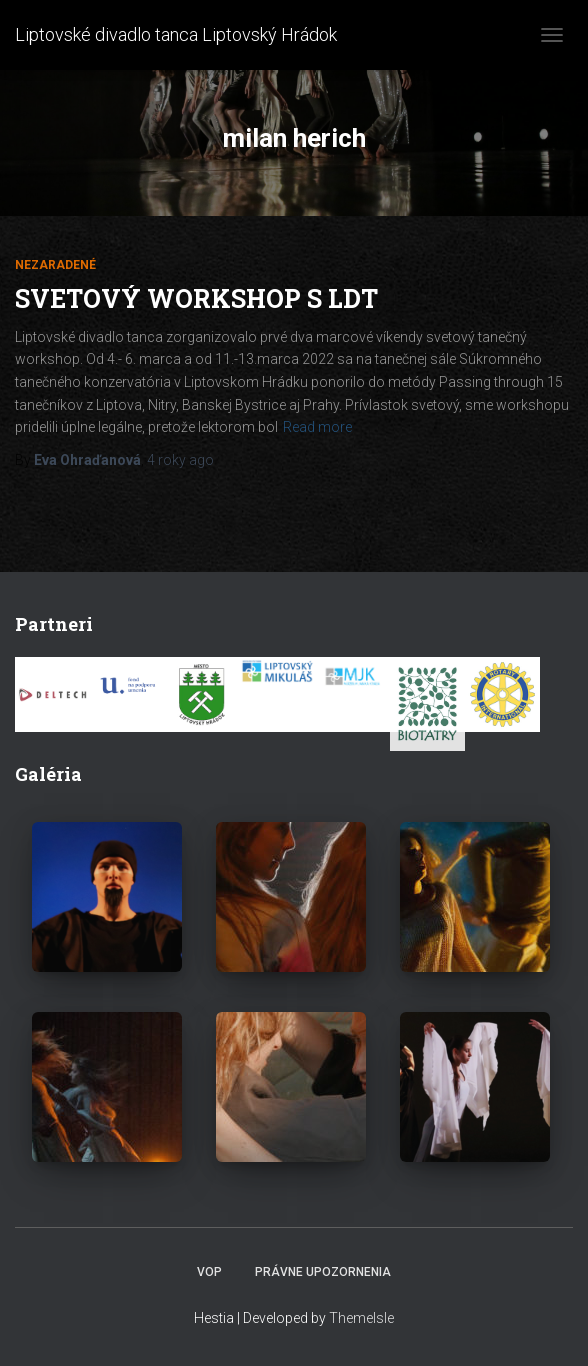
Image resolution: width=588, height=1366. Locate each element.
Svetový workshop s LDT (196, 298)
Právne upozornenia (323, 1272)
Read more (317, 427)
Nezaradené (55, 265)
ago (180, 460)
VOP (209, 1272)
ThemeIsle (361, 1318)
